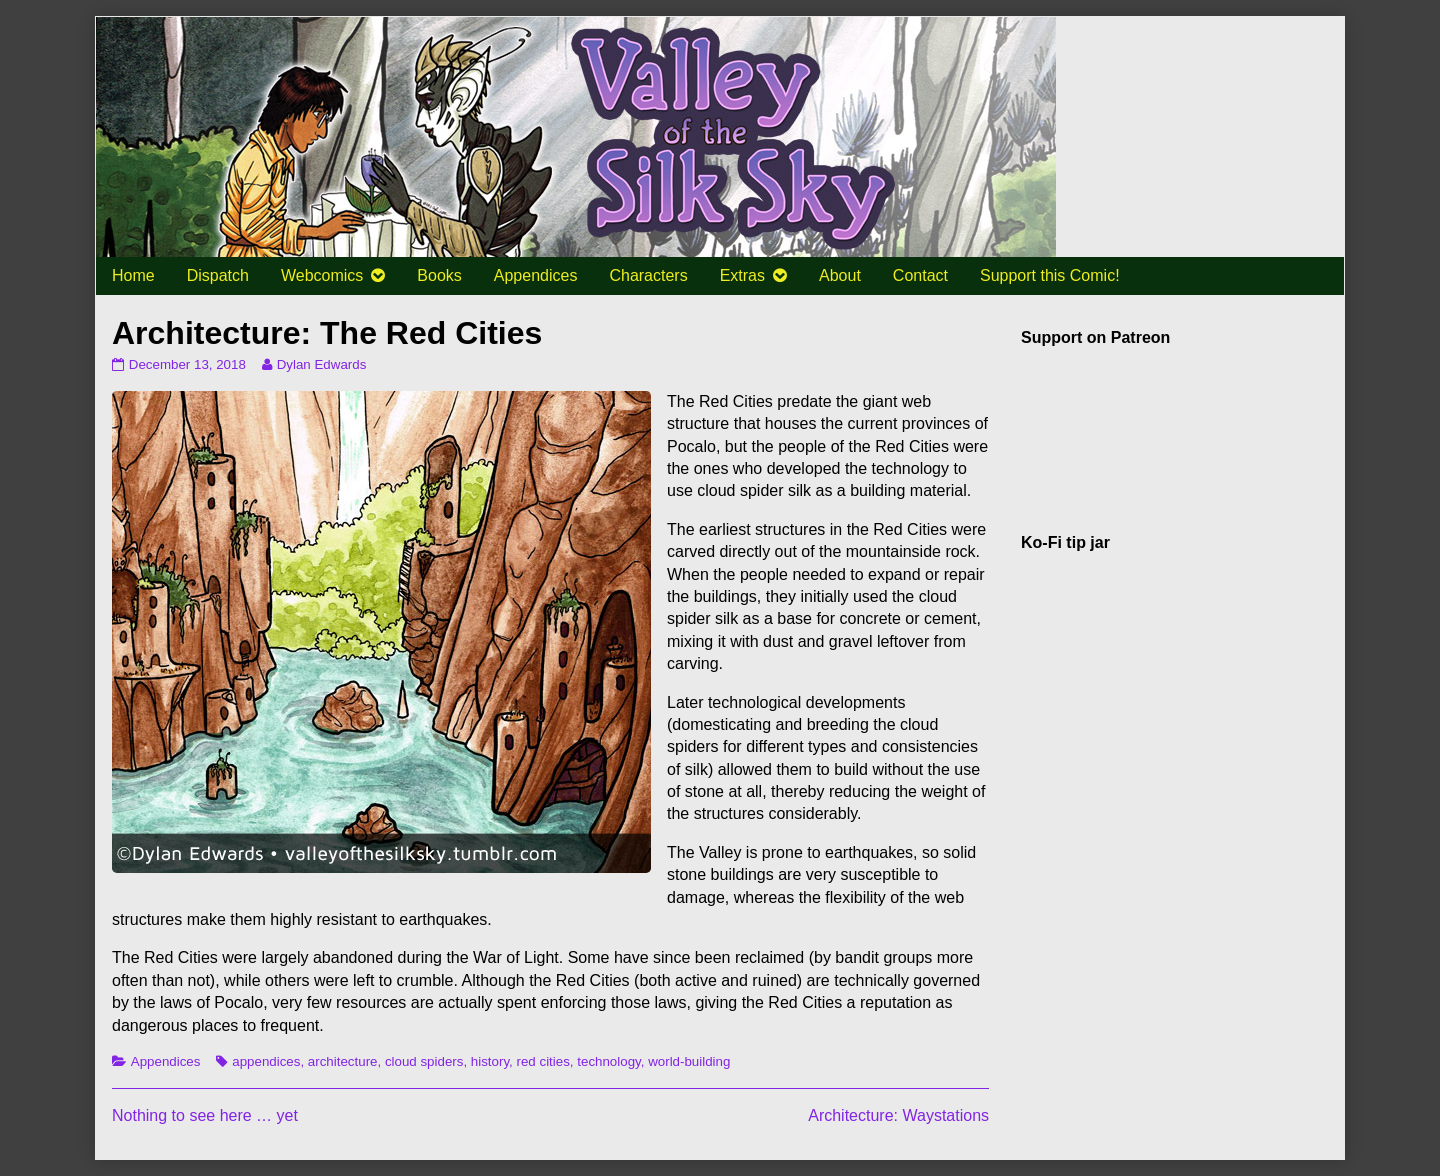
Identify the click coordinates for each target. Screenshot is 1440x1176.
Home (133, 275)
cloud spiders (424, 1061)
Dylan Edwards (321, 364)
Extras (742, 275)
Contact (920, 275)
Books (439, 275)
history (490, 1061)
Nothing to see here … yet (205, 1115)
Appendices (536, 275)
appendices (266, 1061)
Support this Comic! (1050, 275)
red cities (543, 1061)
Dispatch (218, 275)
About (840, 275)
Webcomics (322, 275)
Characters (648, 275)
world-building (689, 1061)
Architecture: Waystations (898, 1115)
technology (608, 1061)
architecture (343, 1061)
